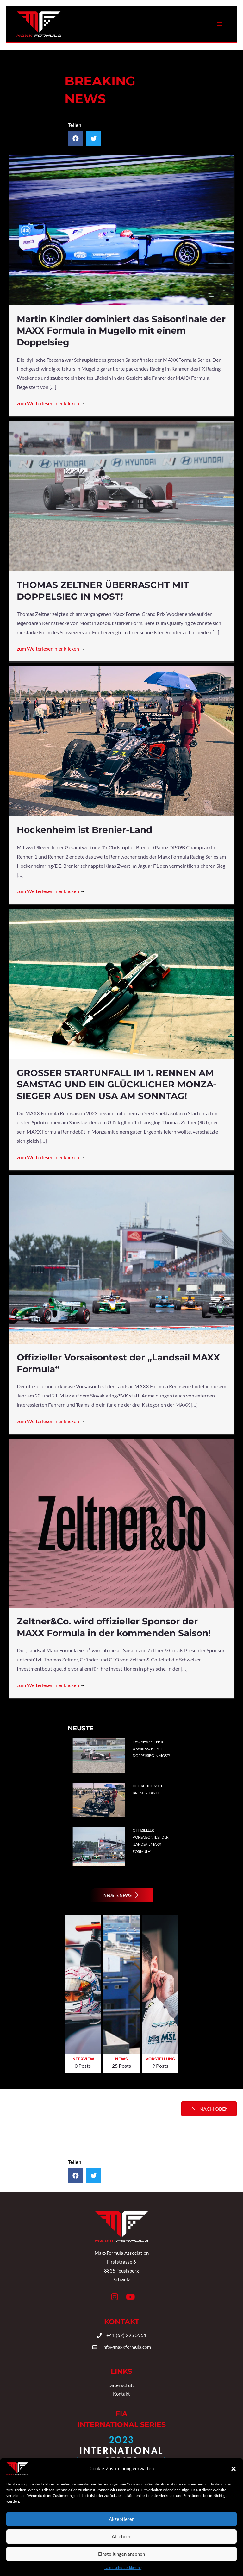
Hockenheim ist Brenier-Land (84, 829)
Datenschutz (121, 2385)
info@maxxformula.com (126, 2347)
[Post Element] (185, 1755)
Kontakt (121, 2394)
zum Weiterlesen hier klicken (51, 403)
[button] (121, 1895)
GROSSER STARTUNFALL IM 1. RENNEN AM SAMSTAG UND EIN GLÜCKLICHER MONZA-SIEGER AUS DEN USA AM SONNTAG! (116, 1084)
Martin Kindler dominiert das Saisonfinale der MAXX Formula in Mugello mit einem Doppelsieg (121, 330)
